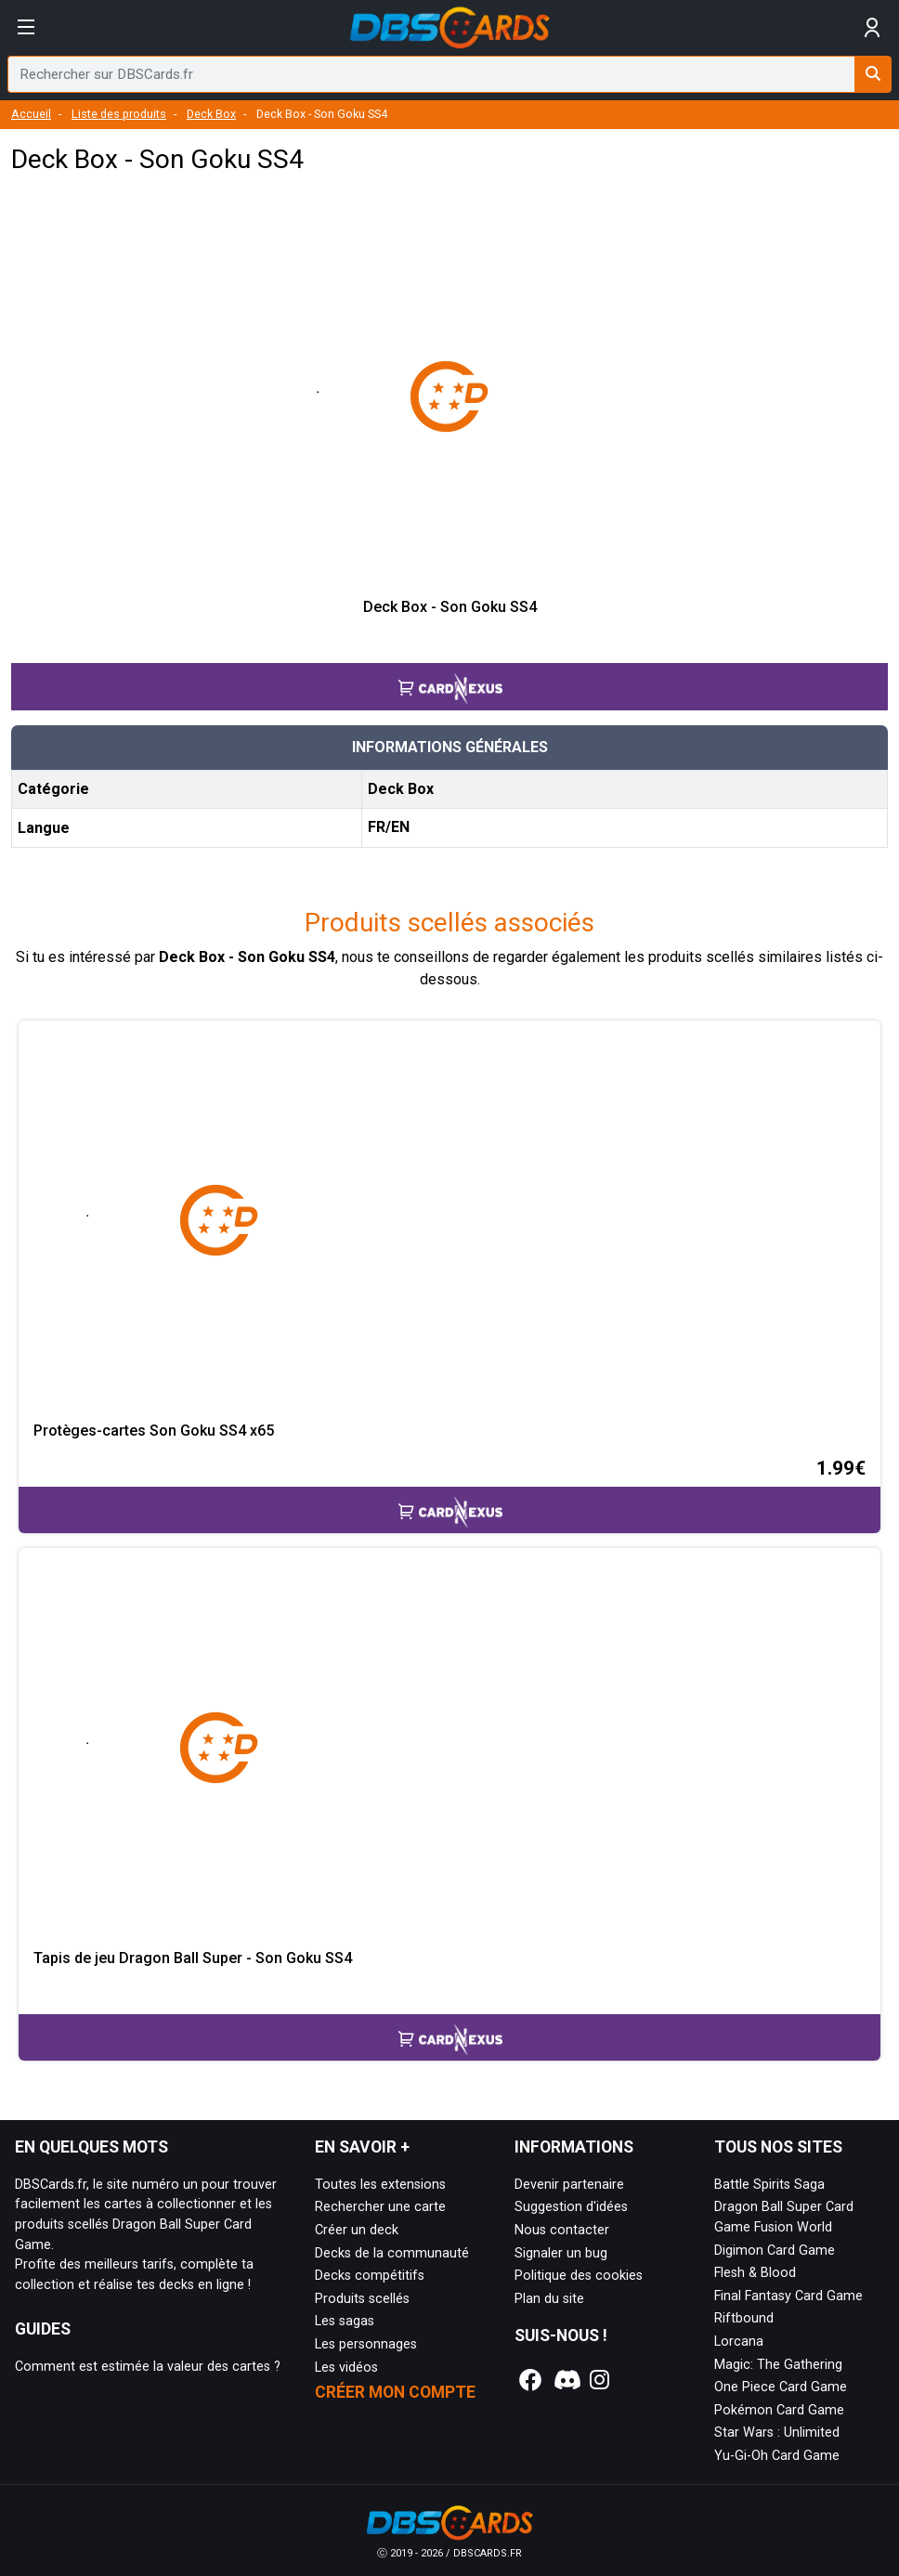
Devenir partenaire (569, 2184)
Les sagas (344, 2321)
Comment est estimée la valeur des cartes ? (147, 2366)
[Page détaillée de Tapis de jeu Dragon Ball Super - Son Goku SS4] (449, 1748)
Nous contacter (562, 2230)
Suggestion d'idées (571, 2207)
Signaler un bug (561, 2253)
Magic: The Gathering (778, 2365)
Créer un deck (356, 2230)
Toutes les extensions (380, 2184)
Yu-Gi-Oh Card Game (777, 2456)
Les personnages (366, 2344)
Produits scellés (362, 2299)
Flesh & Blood (755, 2273)
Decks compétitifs (369, 2275)
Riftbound (744, 2318)
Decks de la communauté (392, 2253)
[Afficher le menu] (26, 28)
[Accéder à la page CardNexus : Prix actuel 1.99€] (449, 1493)
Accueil (31, 114)
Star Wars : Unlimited (777, 2432)
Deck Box (211, 114)
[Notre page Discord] (564, 2380)
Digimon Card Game (774, 2250)
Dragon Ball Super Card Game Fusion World (783, 2217)
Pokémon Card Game (779, 2410)
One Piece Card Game (780, 2387)
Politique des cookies (579, 2275)
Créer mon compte (395, 2392)
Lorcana (738, 2341)
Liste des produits (119, 114)
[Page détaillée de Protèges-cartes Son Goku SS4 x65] (449, 1221)
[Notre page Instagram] (600, 2380)
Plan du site (549, 2299)
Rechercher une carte (380, 2207)
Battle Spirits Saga (769, 2184)
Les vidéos (346, 2367)
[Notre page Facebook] (530, 2380)
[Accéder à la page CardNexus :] (449, 670)
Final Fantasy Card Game (788, 2296)
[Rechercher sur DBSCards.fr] (873, 74)
